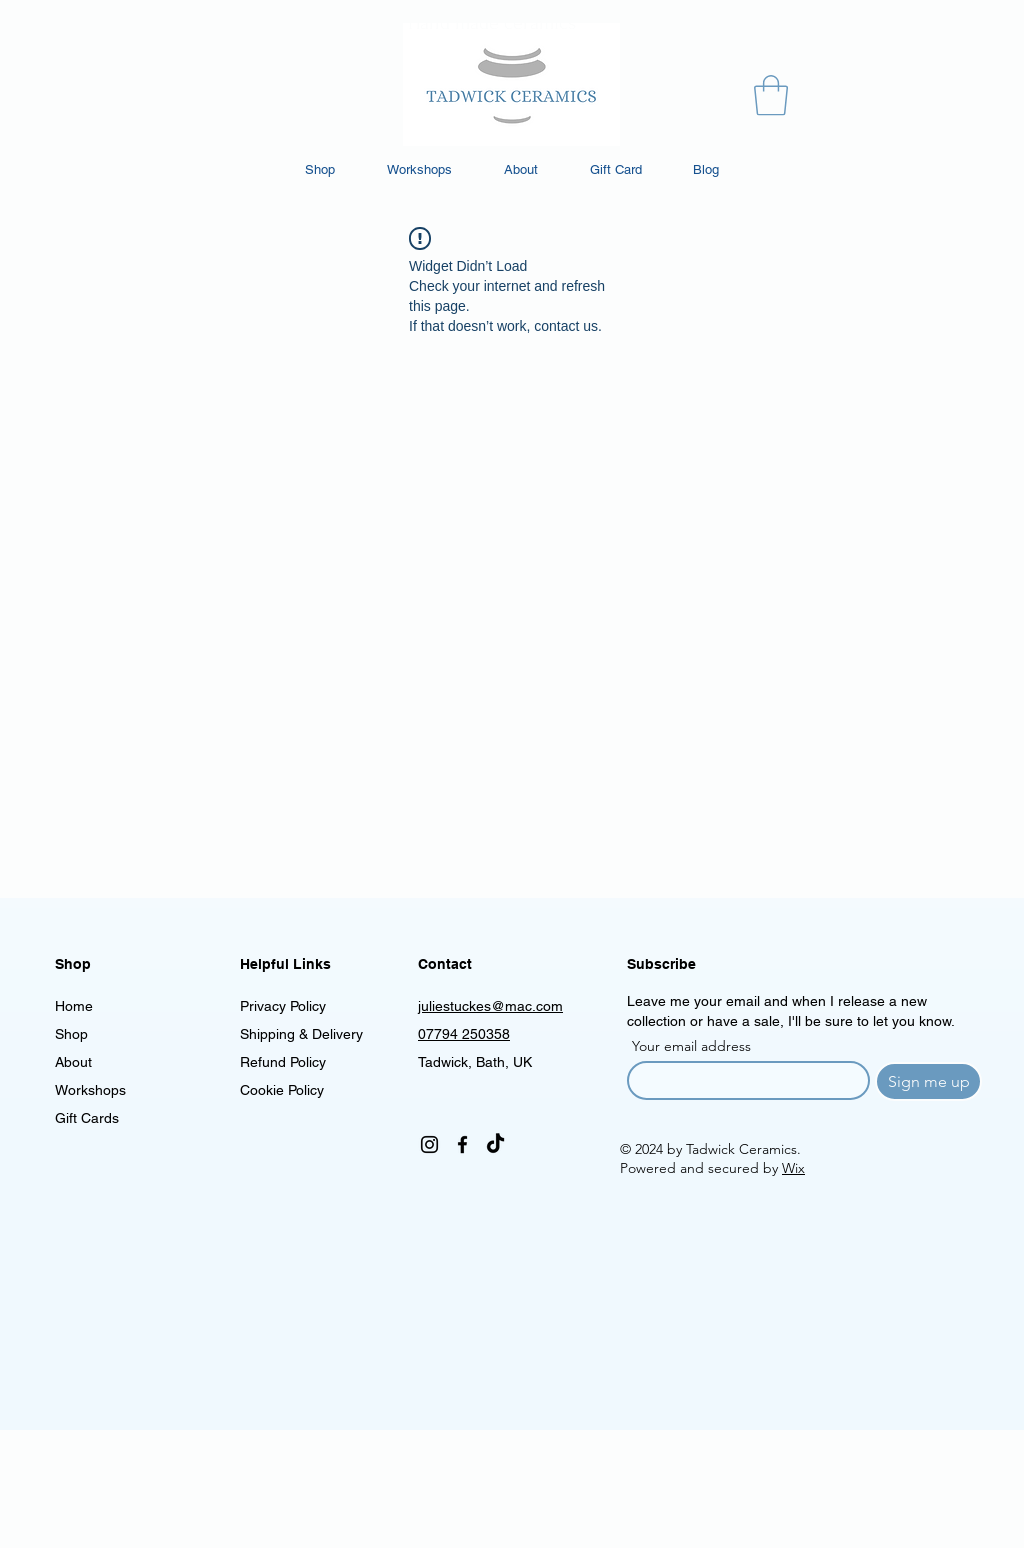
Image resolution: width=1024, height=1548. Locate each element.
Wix (793, 1168)
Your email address (691, 1046)
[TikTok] (495, 1144)
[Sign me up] (928, 1081)
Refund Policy (283, 1062)
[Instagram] (429, 1144)
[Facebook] (462, 1144)
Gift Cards (87, 1118)
